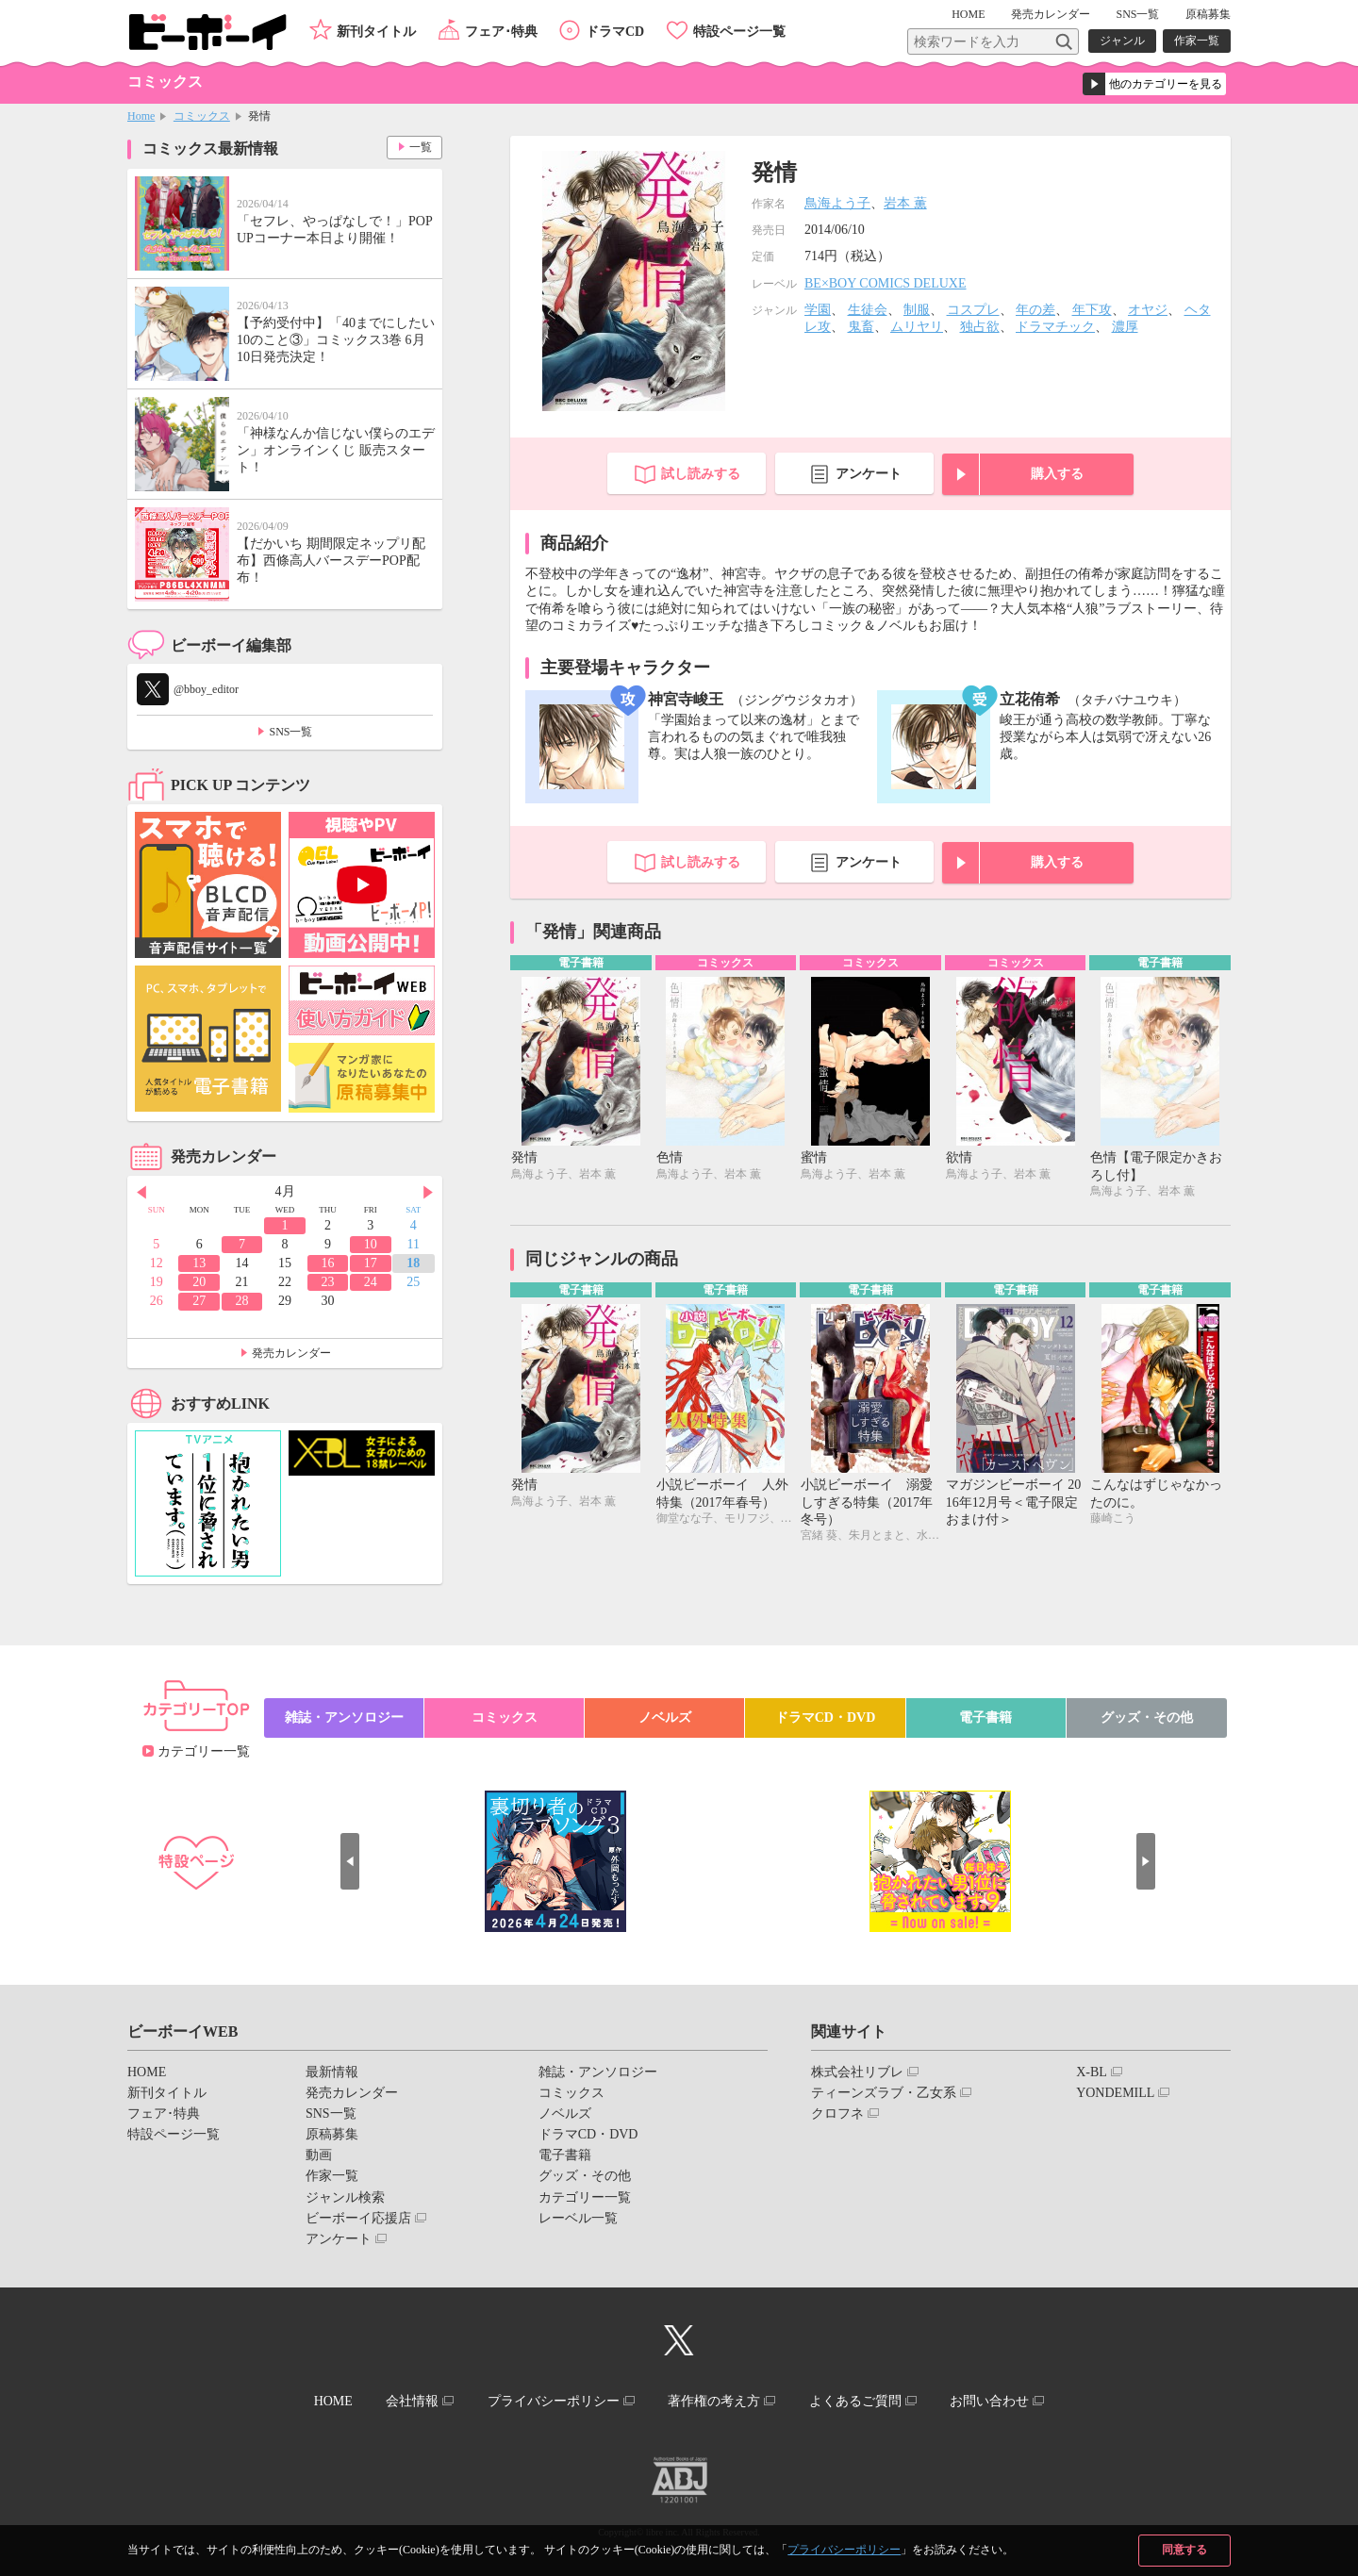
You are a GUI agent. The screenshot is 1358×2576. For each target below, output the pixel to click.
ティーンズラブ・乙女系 (883, 2093)
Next (428, 1193)
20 (199, 1282)
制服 (916, 310)
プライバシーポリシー (844, 2549)
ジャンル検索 (345, 2197)
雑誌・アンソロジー (344, 1717)
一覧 (420, 147)
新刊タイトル (376, 32)
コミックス (202, 116)
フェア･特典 (501, 32)
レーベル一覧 (578, 2218)
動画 (319, 2155)
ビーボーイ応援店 (358, 2218)
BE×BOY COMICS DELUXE (885, 283)
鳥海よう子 (837, 203)
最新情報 (332, 2072)
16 (327, 1263)
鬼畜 (861, 327)
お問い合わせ (989, 2401)
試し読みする (700, 474)
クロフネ (837, 2113)
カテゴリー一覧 (203, 1751)
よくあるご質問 (855, 2401)
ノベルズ (664, 1717)
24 (370, 1282)
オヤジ (1148, 310)
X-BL (1091, 2072)
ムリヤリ (916, 327)
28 (242, 1301)
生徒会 (867, 310)
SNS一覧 (1137, 14)
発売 (1050, 14)
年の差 (1035, 310)
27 (199, 1301)
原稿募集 (1208, 14)
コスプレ (973, 310)
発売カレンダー (291, 1353)
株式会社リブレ (857, 2072)
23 (327, 1282)
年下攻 (1092, 310)
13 (199, 1263)
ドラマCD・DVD (825, 1717)
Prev (141, 1193)
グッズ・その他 (1147, 1717)
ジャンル (1122, 40)
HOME (968, 14)
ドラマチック (1055, 327)
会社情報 (412, 2401)
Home (141, 116)
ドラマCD (615, 32)
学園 (817, 310)
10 (370, 1244)
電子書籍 (985, 1717)
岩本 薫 (905, 203)
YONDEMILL (1115, 2093)
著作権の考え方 (714, 2401)
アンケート (869, 474)
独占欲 (980, 327)
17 (370, 1263)
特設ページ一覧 (739, 32)
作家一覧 (1196, 40)
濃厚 (1125, 327)
